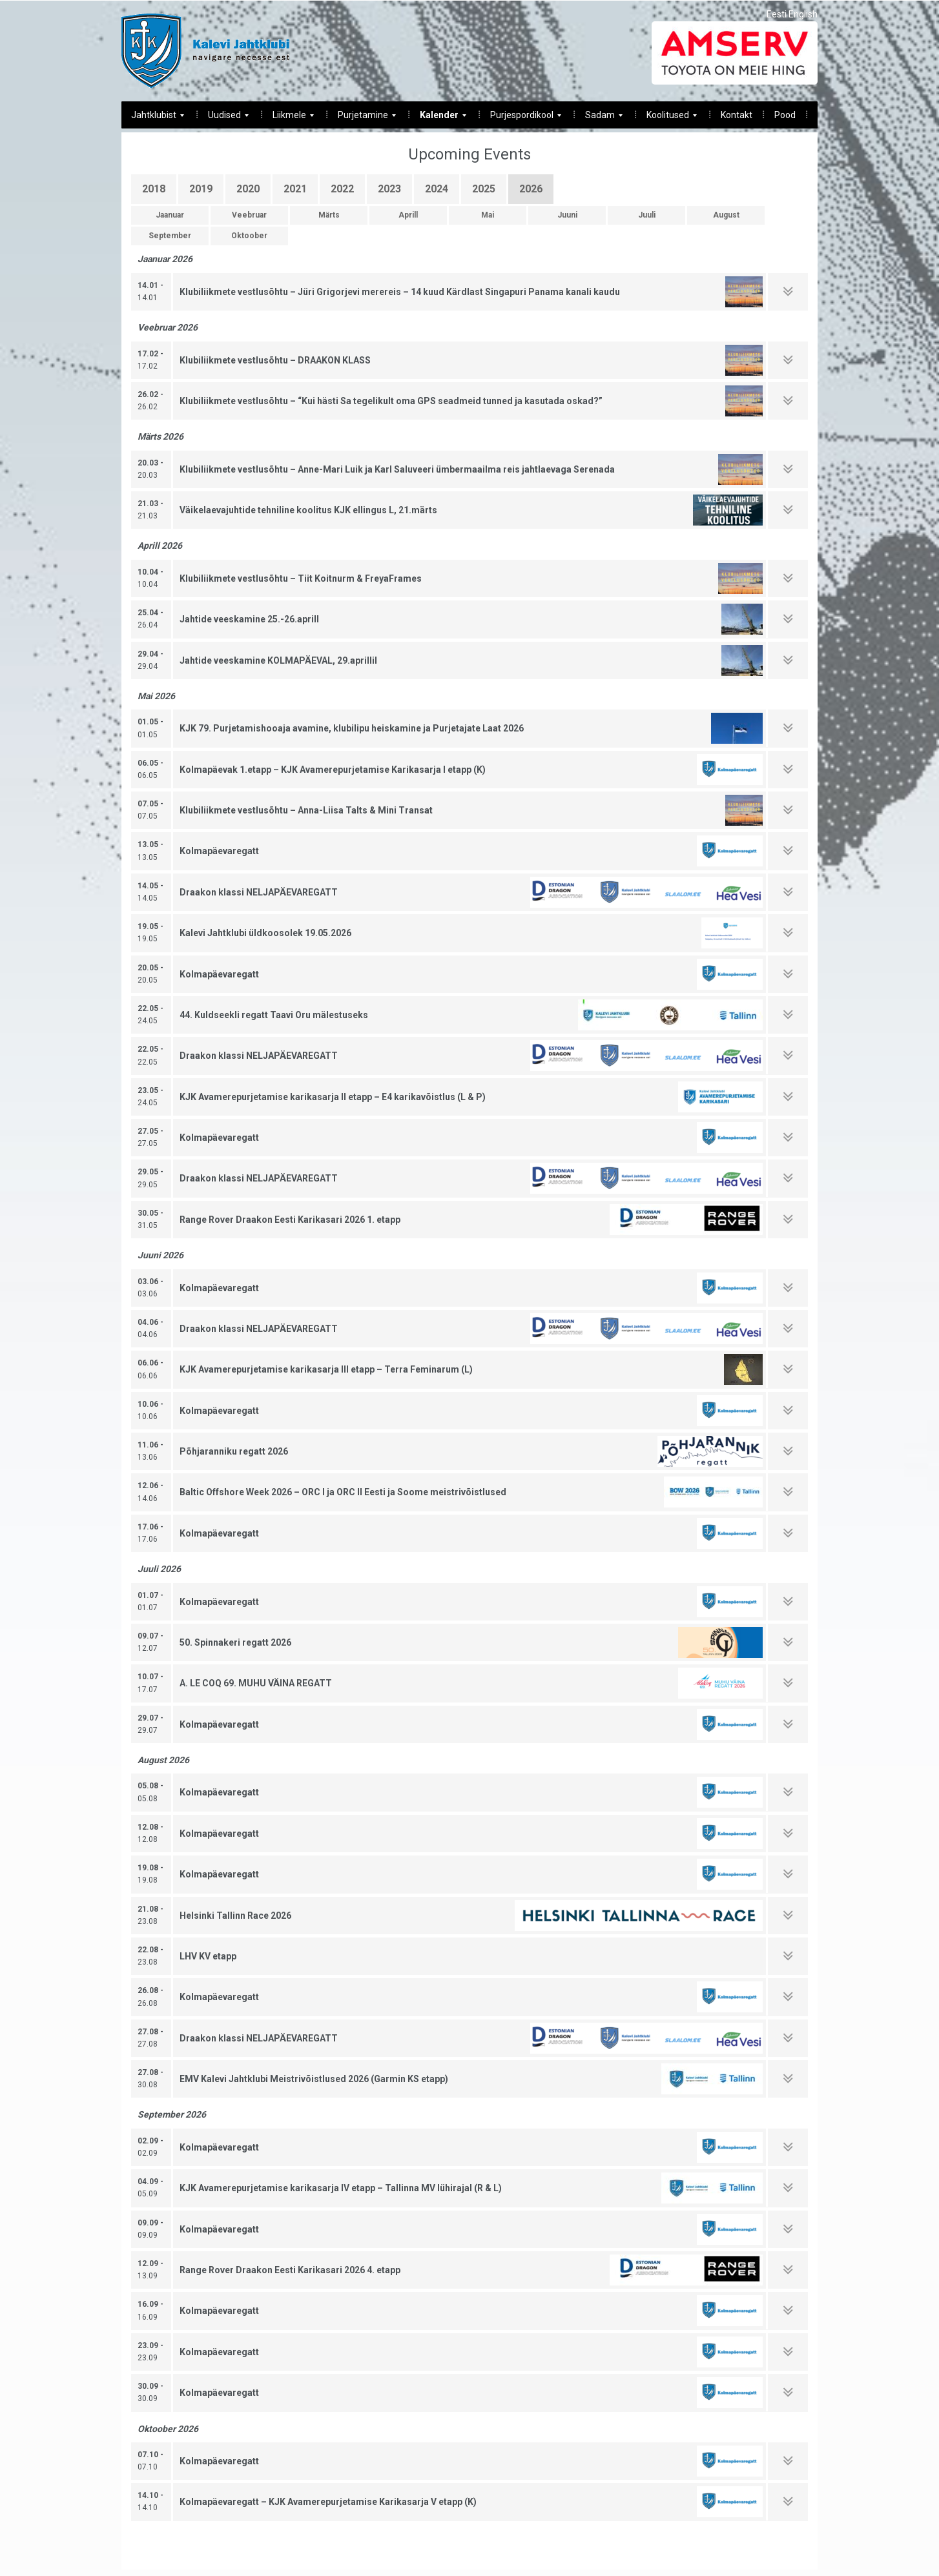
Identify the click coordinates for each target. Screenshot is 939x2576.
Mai (487, 215)
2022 (342, 189)
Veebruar (249, 215)
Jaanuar (170, 215)
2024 (436, 189)
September (170, 235)
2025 (483, 189)
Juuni (567, 215)
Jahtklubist (152, 118)
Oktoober (249, 235)
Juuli (646, 215)
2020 (248, 189)
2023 (389, 189)
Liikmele (288, 118)
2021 (295, 189)
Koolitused (667, 118)
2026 (530, 189)
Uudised (223, 118)
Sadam (599, 118)
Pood (785, 115)
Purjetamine (362, 118)
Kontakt (736, 115)
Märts (329, 215)
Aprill (408, 215)
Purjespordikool (520, 118)
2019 (200, 189)
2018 (153, 189)
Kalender (438, 118)
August (726, 215)
